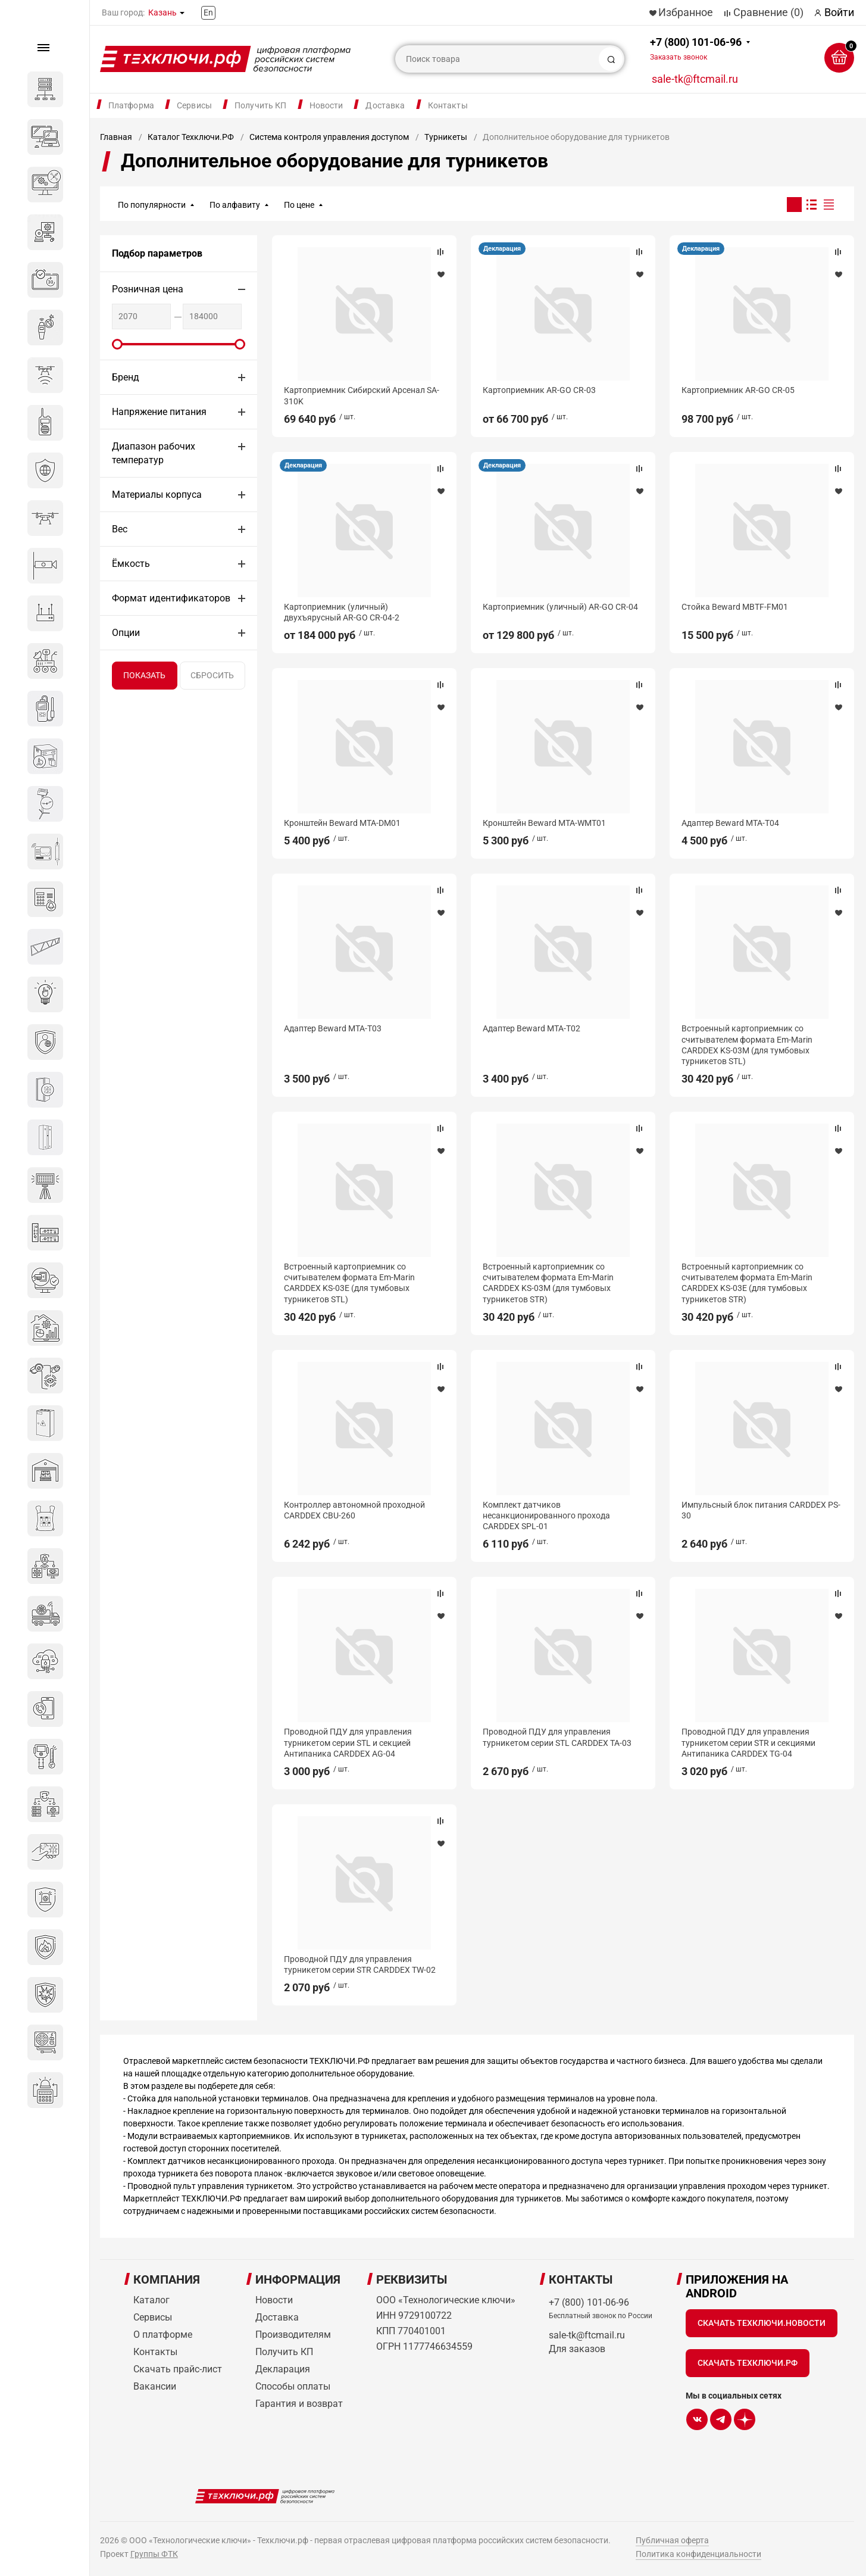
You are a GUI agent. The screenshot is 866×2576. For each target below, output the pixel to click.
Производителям (293, 2334)
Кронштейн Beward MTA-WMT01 (544, 823)
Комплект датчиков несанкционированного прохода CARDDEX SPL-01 (546, 1515)
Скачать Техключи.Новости (762, 2323)
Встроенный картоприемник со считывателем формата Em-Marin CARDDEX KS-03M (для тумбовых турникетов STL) (746, 1045)
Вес (119, 529)
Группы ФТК (154, 2554)
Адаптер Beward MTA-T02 (531, 1028)
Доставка (385, 105)
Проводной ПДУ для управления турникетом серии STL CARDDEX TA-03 (557, 1737)
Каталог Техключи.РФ (191, 137)
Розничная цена (147, 289)
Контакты (448, 105)
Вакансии (154, 2386)
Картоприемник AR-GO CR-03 (539, 390)
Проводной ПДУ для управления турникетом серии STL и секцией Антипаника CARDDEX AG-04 (348, 1742)
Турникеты (445, 137)
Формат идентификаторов (171, 598)
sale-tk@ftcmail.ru (695, 79)
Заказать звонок (678, 57)
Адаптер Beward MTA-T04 (730, 823)
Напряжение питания (159, 411)
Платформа (131, 105)
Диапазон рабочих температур (153, 453)
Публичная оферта (672, 2540)
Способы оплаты (292, 2386)
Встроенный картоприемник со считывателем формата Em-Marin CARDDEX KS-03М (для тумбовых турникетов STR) (548, 1283)
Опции (126, 632)
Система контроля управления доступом (329, 137)
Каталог (151, 2300)
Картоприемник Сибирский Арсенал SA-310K (361, 395)
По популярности (152, 205)
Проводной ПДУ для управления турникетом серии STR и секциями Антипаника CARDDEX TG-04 (748, 1742)
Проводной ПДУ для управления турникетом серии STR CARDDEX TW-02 (360, 1964)
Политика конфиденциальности (698, 2554)
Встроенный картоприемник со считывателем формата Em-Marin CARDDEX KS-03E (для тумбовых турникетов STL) (349, 1283)
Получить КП (261, 105)
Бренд (125, 377)
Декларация (502, 248)
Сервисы (194, 105)
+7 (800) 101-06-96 (696, 48)
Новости (326, 105)
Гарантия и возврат (299, 2403)
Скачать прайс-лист (177, 2369)
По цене (299, 205)
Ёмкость (131, 563)
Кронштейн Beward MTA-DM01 (342, 823)
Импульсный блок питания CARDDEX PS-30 (760, 1510)
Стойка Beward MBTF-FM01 (734, 607)
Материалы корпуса (157, 494)
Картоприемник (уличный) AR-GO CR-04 (560, 607)
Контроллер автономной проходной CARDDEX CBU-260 (354, 1510)
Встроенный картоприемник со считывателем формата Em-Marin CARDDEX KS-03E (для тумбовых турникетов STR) (746, 1283)
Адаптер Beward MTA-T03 (333, 1028)
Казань (162, 12)
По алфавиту (235, 205)
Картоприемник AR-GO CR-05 (738, 390)
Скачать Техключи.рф (748, 2363)
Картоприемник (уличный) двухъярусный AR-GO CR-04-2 (341, 612)
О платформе (162, 2334)
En (208, 12)
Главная (116, 137)
